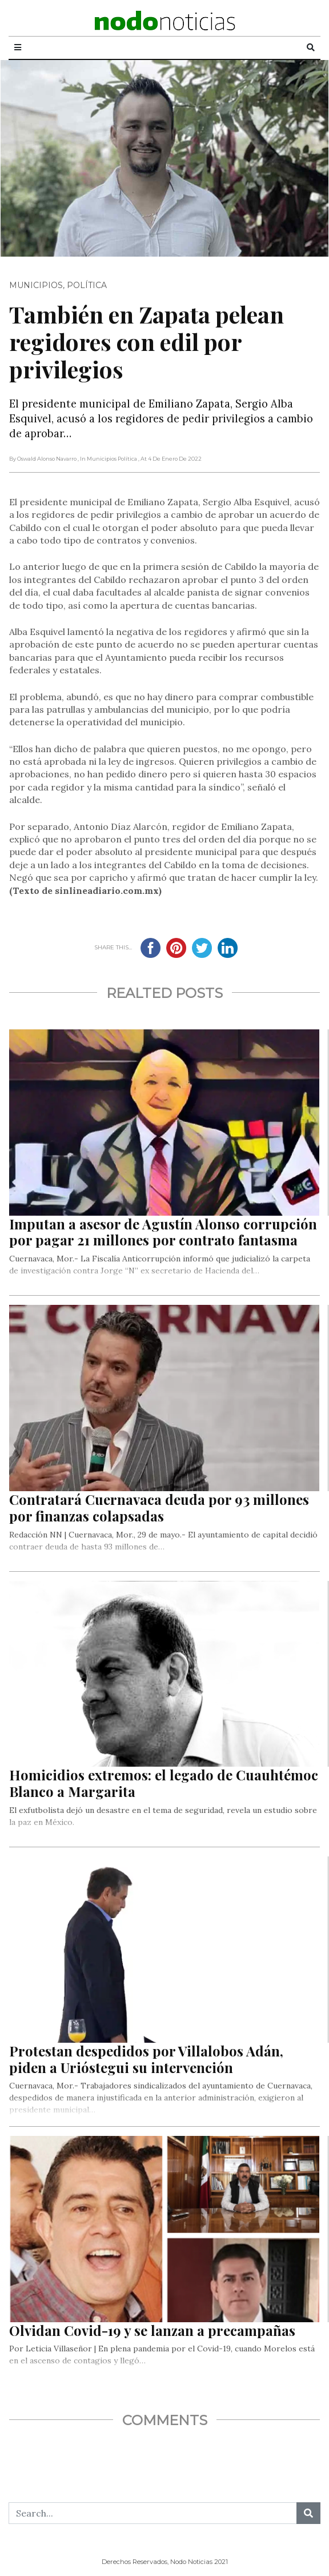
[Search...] (153, 2513)
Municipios (36, 285)
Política (87, 285)
